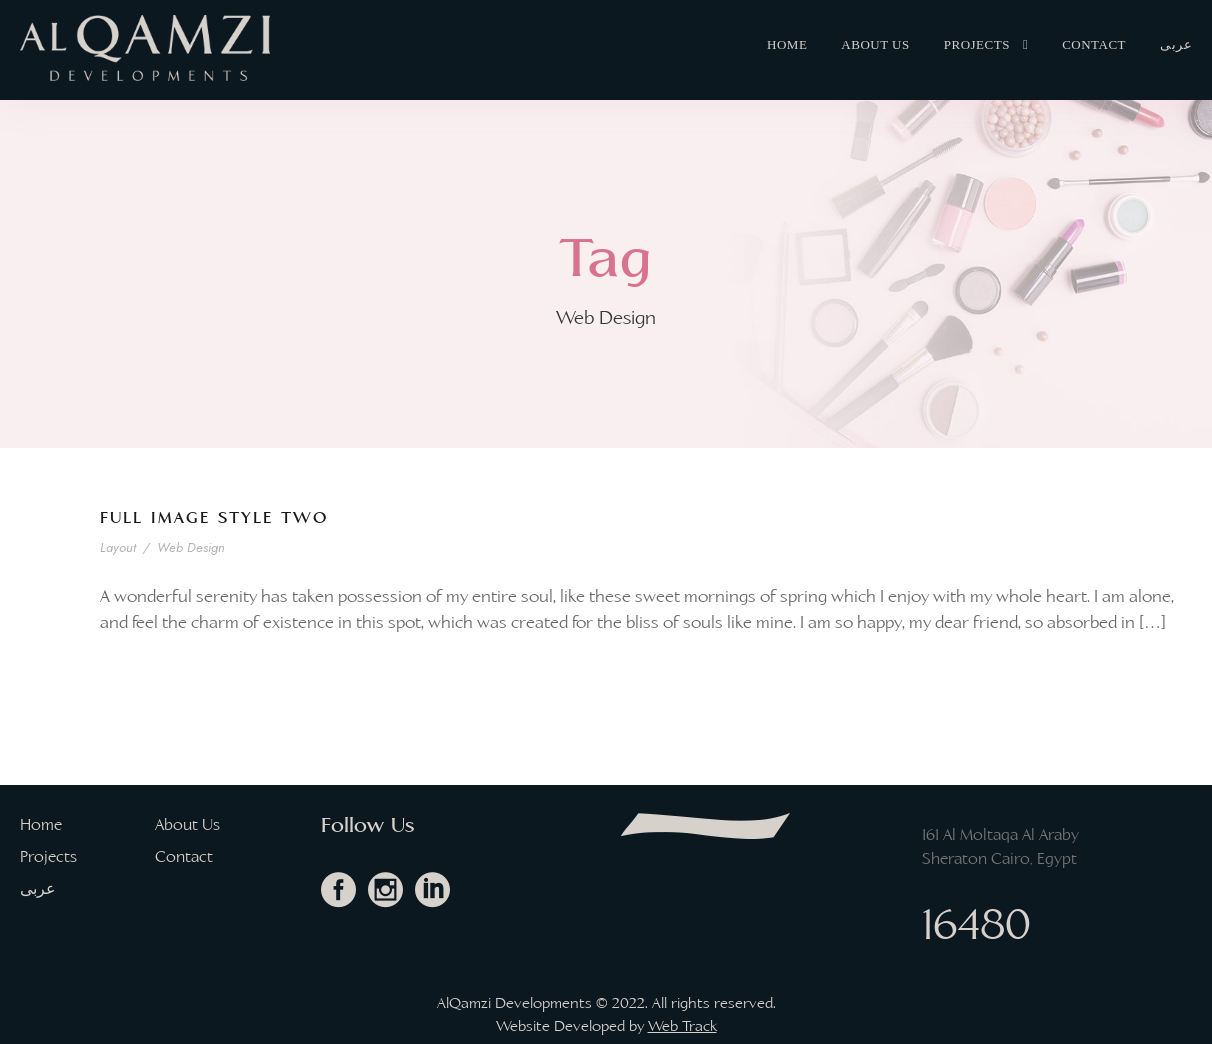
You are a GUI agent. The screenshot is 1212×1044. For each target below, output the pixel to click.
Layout (119, 547)
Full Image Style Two (214, 517)
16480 (976, 924)
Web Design (191, 547)
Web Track (682, 1026)
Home (787, 44)
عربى (1176, 44)
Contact (1094, 44)
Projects (977, 44)
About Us (875, 44)
